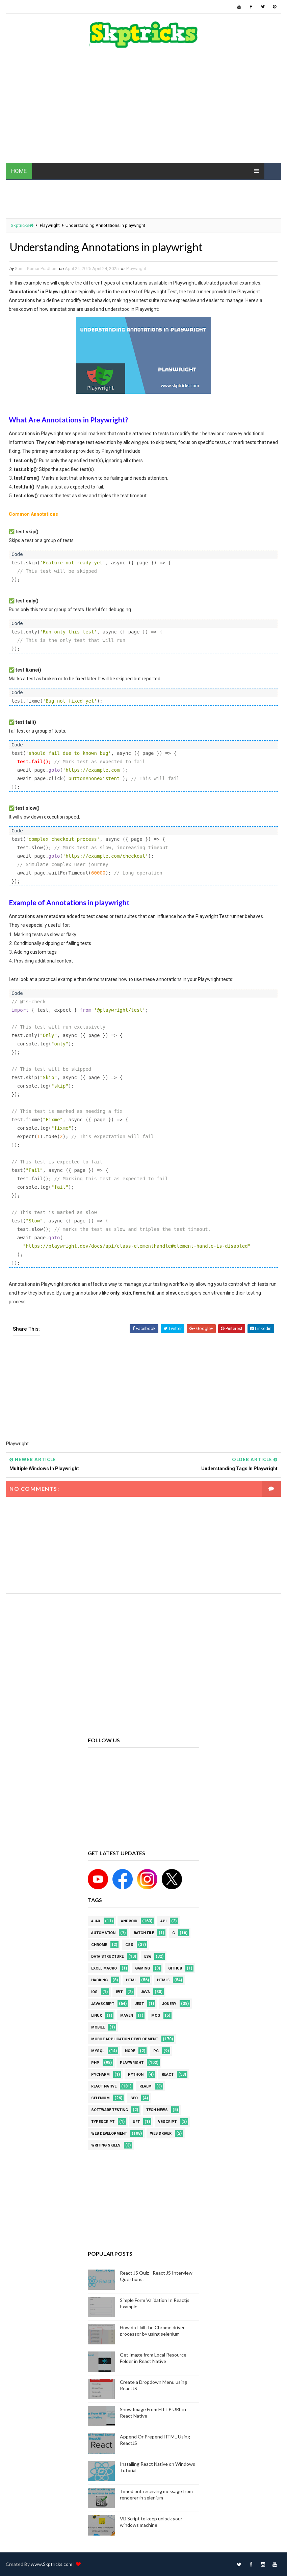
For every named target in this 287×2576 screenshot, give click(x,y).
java (145, 1992)
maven (126, 2015)
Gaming (142, 1968)
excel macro (104, 1968)
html (131, 1980)
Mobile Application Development (124, 2039)
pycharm (100, 2074)
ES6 (147, 1956)
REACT (168, 2074)
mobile (98, 2027)
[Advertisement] (143, 109)
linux (96, 2015)
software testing (109, 2110)
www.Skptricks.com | (53, 2564)
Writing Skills (106, 2145)
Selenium (100, 2098)
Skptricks (22, 225)
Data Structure (107, 1956)
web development (109, 2133)
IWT (119, 1992)
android (129, 1921)
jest (139, 2004)
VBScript (167, 2122)
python (136, 2074)
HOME (19, 171)
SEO (134, 2098)
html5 (163, 1980)
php (95, 2063)
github (175, 1968)
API (163, 1921)
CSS (129, 1945)
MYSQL (97, 2051)
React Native (103, 2086)
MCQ (155, 2015)
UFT (136, 2122)
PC (156, 2051)
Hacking (99, 1980)
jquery (169, 2004)
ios (94, 1992)
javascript (102, 2004)
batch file (144, 1933)
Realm (145, 2086)
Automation (103, 1933)
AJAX (95, 1921)
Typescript (102, 2122)
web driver (161, 2133)
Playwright (50, 225)
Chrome (99, 1945)
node (130, 2051)
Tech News (157, 2110)
